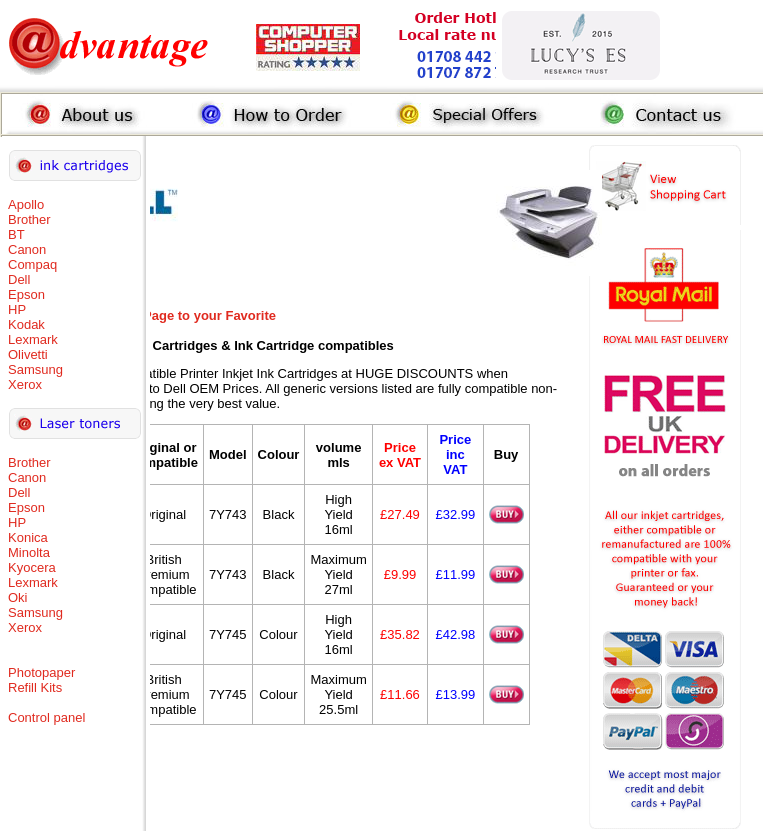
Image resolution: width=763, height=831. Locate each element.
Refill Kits (35, 687)
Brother (29, 219)
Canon (27, 249)
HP (17, 309)
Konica (28, 537)
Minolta (29, 552)
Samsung (35, 369)
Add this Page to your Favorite (182, 315)
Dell (19, 279)
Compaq (32, 264)
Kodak (26, 324)
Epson (26, 294)
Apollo (26, 204)
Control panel (46, 717)
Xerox (25, 384)
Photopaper (41, 672)
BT (16, 234)
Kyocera (32, 567)
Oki (18, 597)
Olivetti (28, 354)
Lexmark (33, 339)
